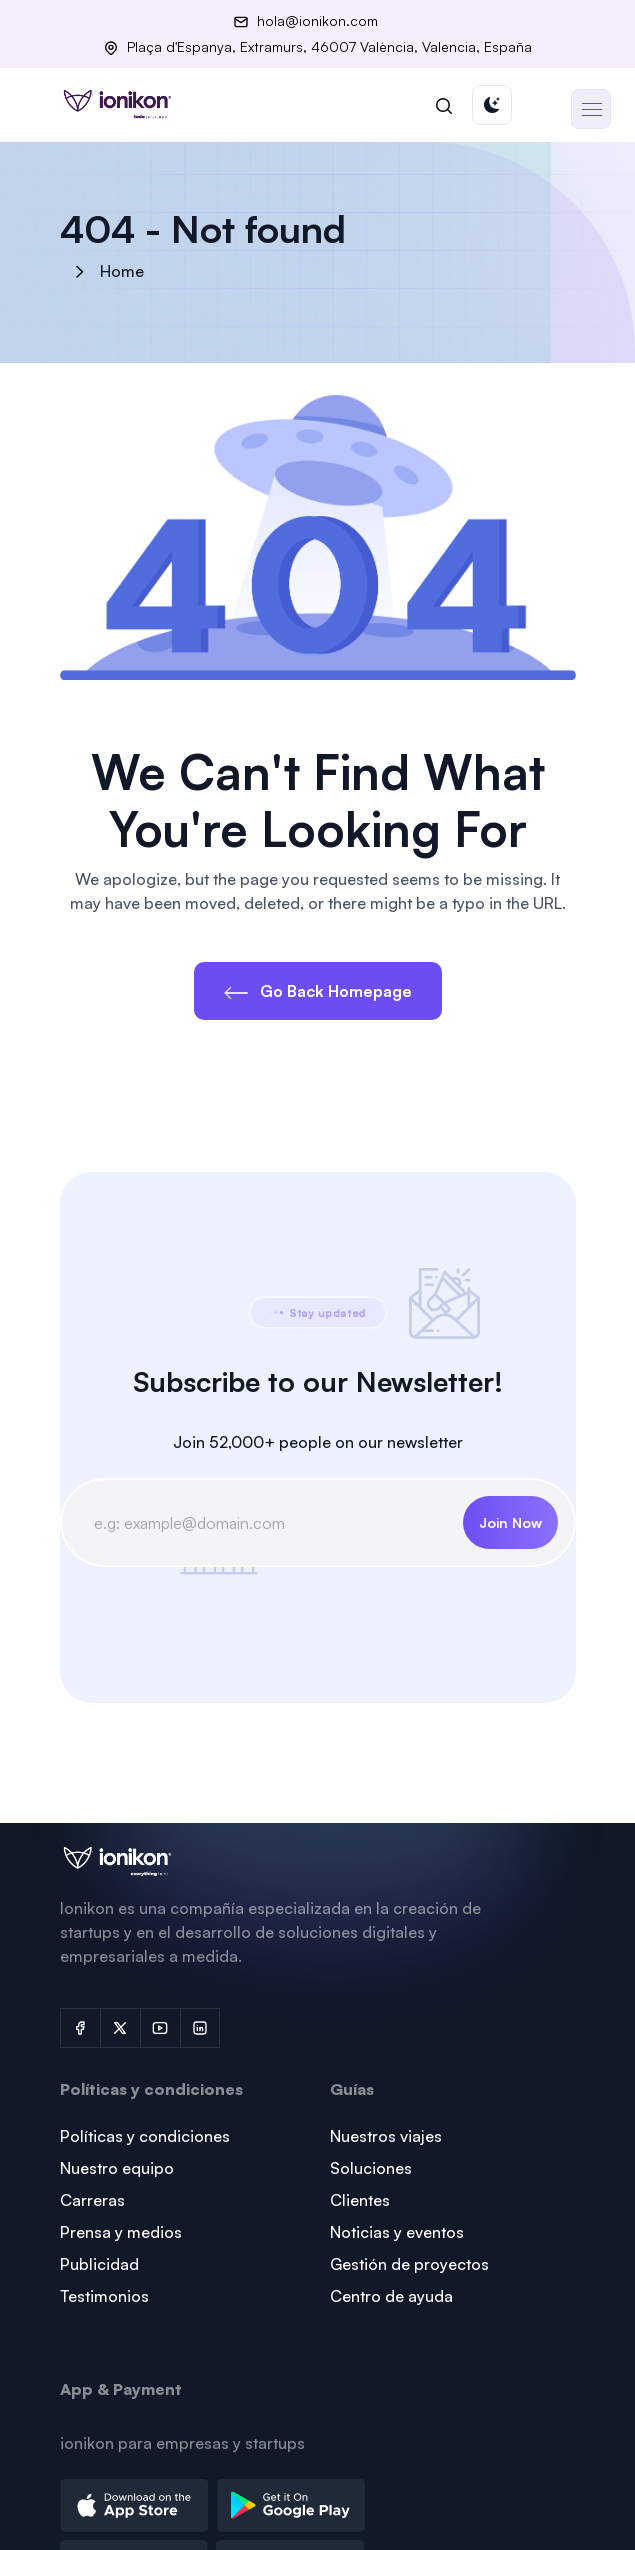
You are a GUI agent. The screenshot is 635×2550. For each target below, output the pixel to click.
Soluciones (371, 2168)
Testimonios (104, 2296)
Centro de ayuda (391, 2296)
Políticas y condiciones (145, 2136)
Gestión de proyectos (409, 2264)
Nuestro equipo (117, 2168)
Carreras (92, 2200)
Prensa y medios (121, 2232)
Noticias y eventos (397, 2232)
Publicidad (99, 2264)
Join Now (510, 1522)
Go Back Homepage (318, 991)
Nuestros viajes (386, 2136)
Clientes (360, 2200)
